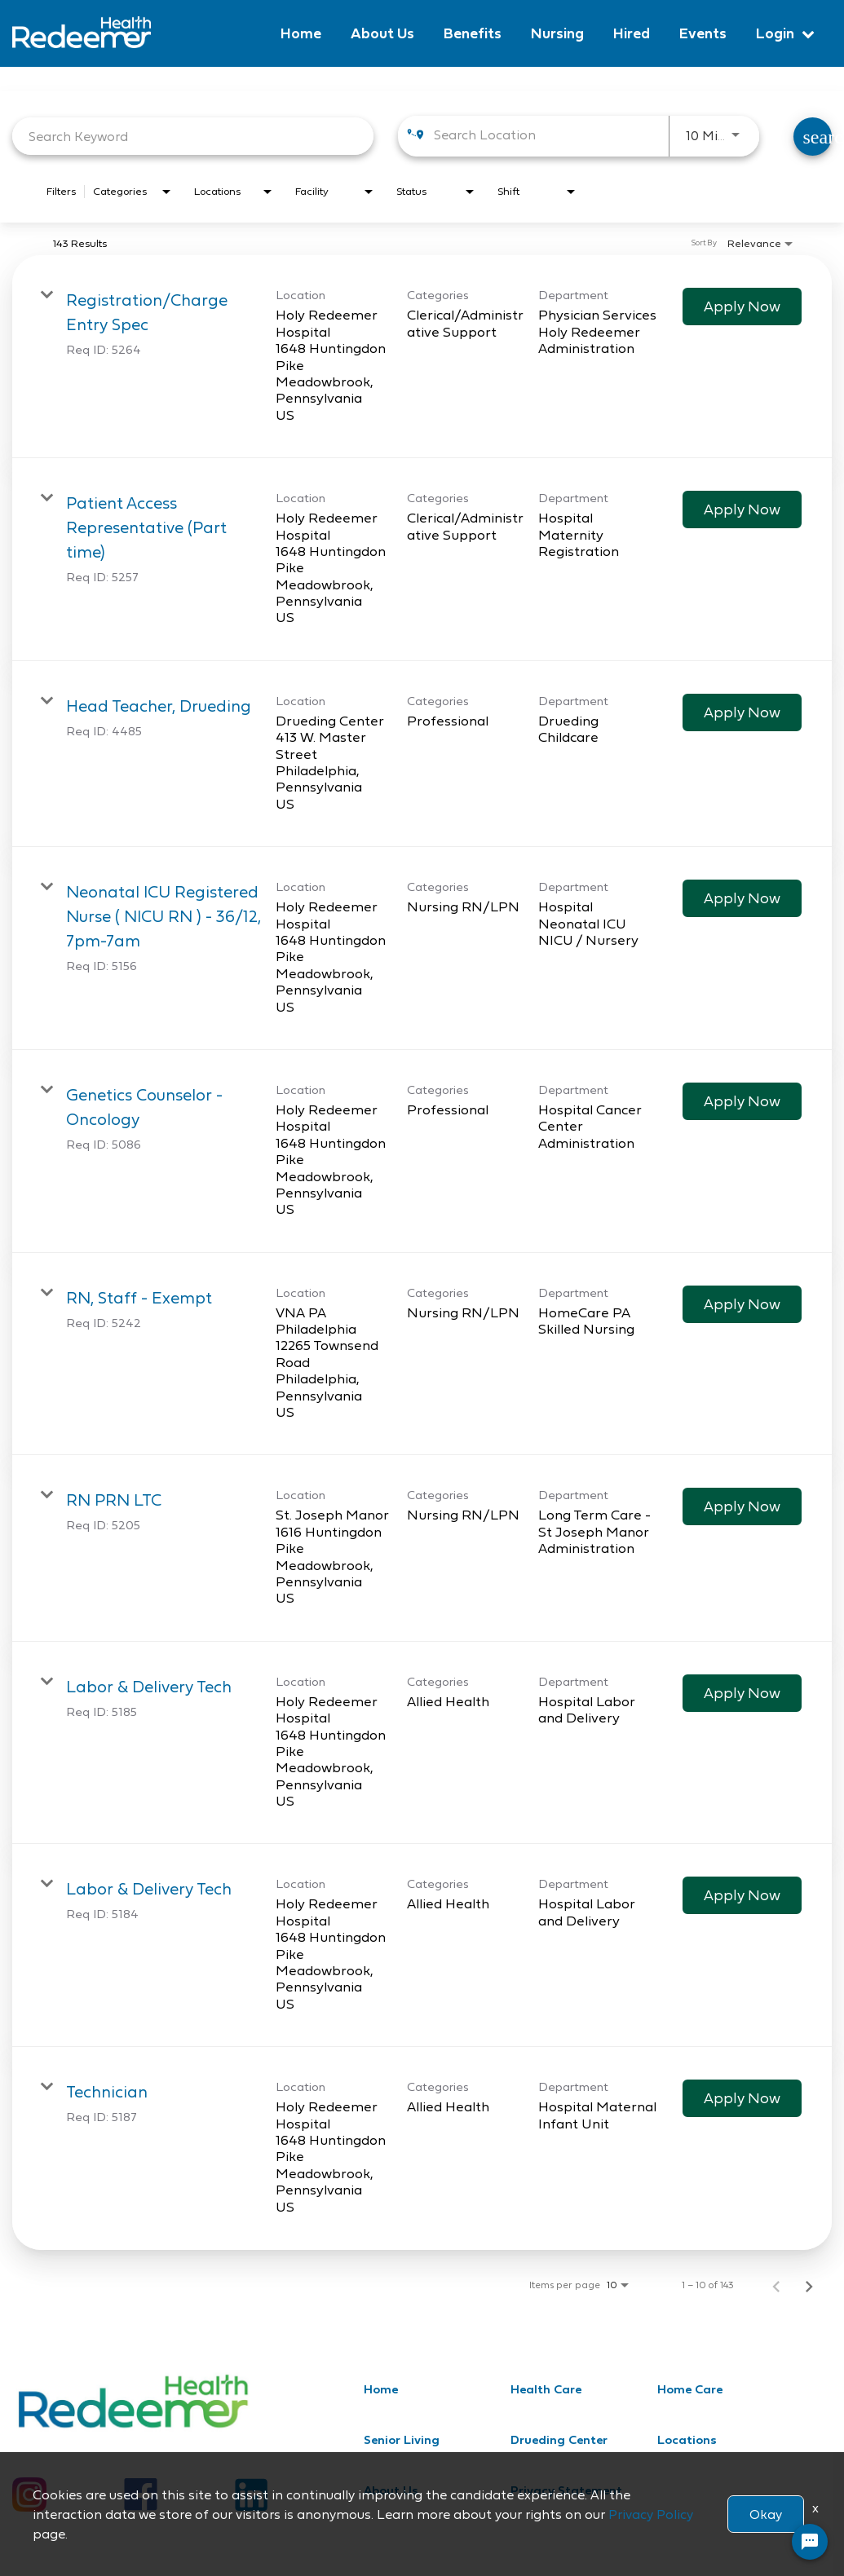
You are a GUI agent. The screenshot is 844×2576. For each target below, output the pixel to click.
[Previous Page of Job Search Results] (776, 2285)
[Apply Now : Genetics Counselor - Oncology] (742, 1101)
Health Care (545, 2389)
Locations (687, 2439)
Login (775, 33)
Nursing (557, 33)
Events (703, 33)
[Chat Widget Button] (810, 2542)
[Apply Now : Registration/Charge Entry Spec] (742, 306)
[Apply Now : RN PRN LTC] (742, 1506)
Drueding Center (559, 2439)
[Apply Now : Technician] (742, 2098)
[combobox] (193, 136)
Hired (631, 33)
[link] (422, 356)
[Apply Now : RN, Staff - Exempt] (742, 1304)
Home (301, 33)
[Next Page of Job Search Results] (809, 2285)
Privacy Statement (566, 2490)
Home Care (689, 2389)
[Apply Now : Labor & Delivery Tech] (742, 1693)
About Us (382, 33)
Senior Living (402, 2439)
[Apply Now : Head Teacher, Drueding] (742, 712)
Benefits (473, 33)
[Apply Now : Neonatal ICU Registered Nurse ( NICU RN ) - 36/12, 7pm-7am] (742, 898)
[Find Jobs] (812, 136)
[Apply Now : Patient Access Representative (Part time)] (742, 509)
